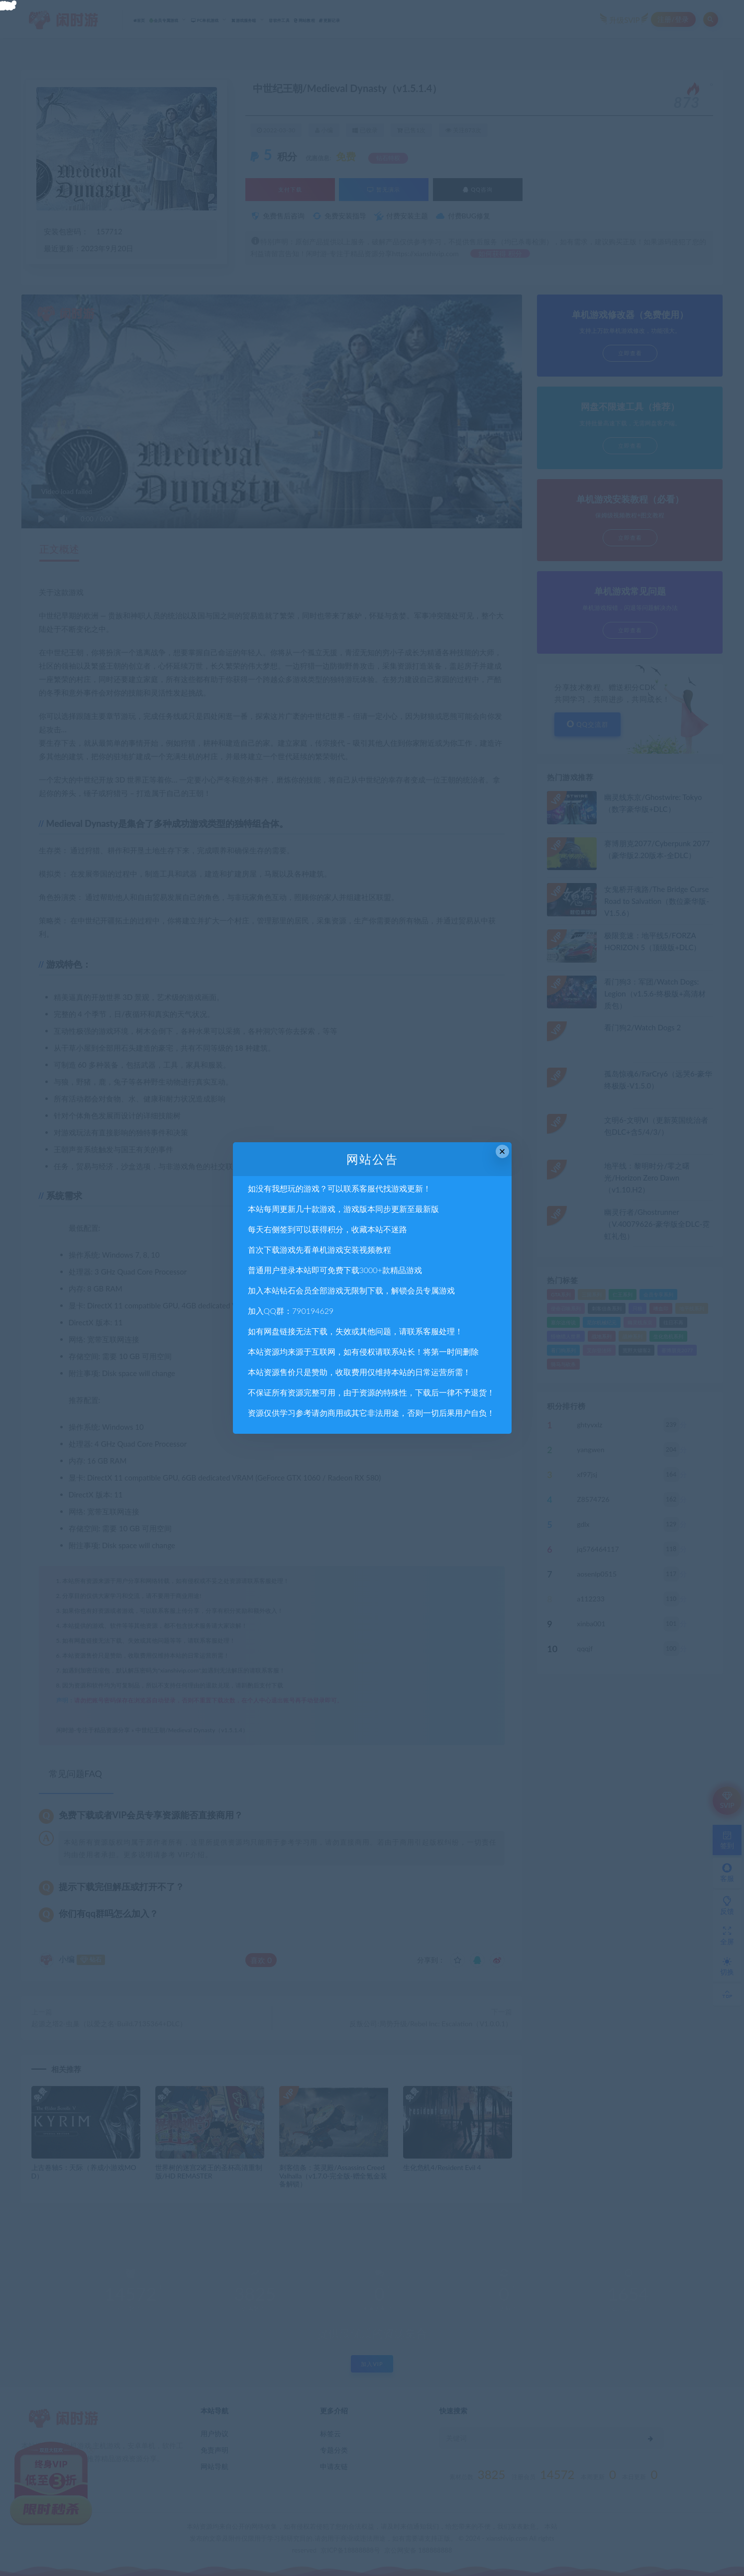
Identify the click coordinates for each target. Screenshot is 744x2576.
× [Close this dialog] (502, 1151)
